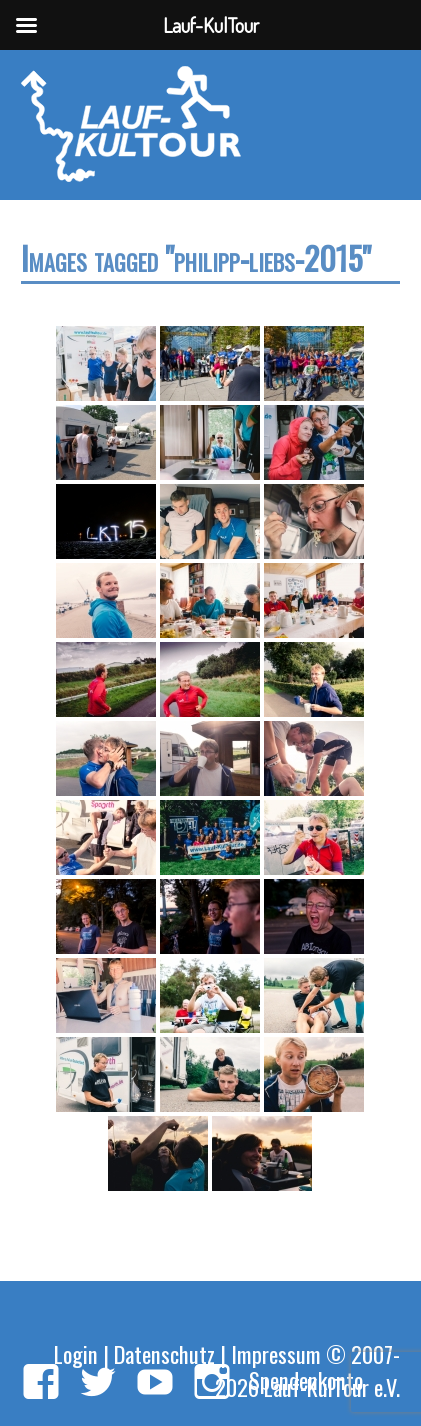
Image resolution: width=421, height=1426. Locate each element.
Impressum (276, 1353)
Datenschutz (164, 1353)
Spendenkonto (306, 1379)
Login (76, 1353)
